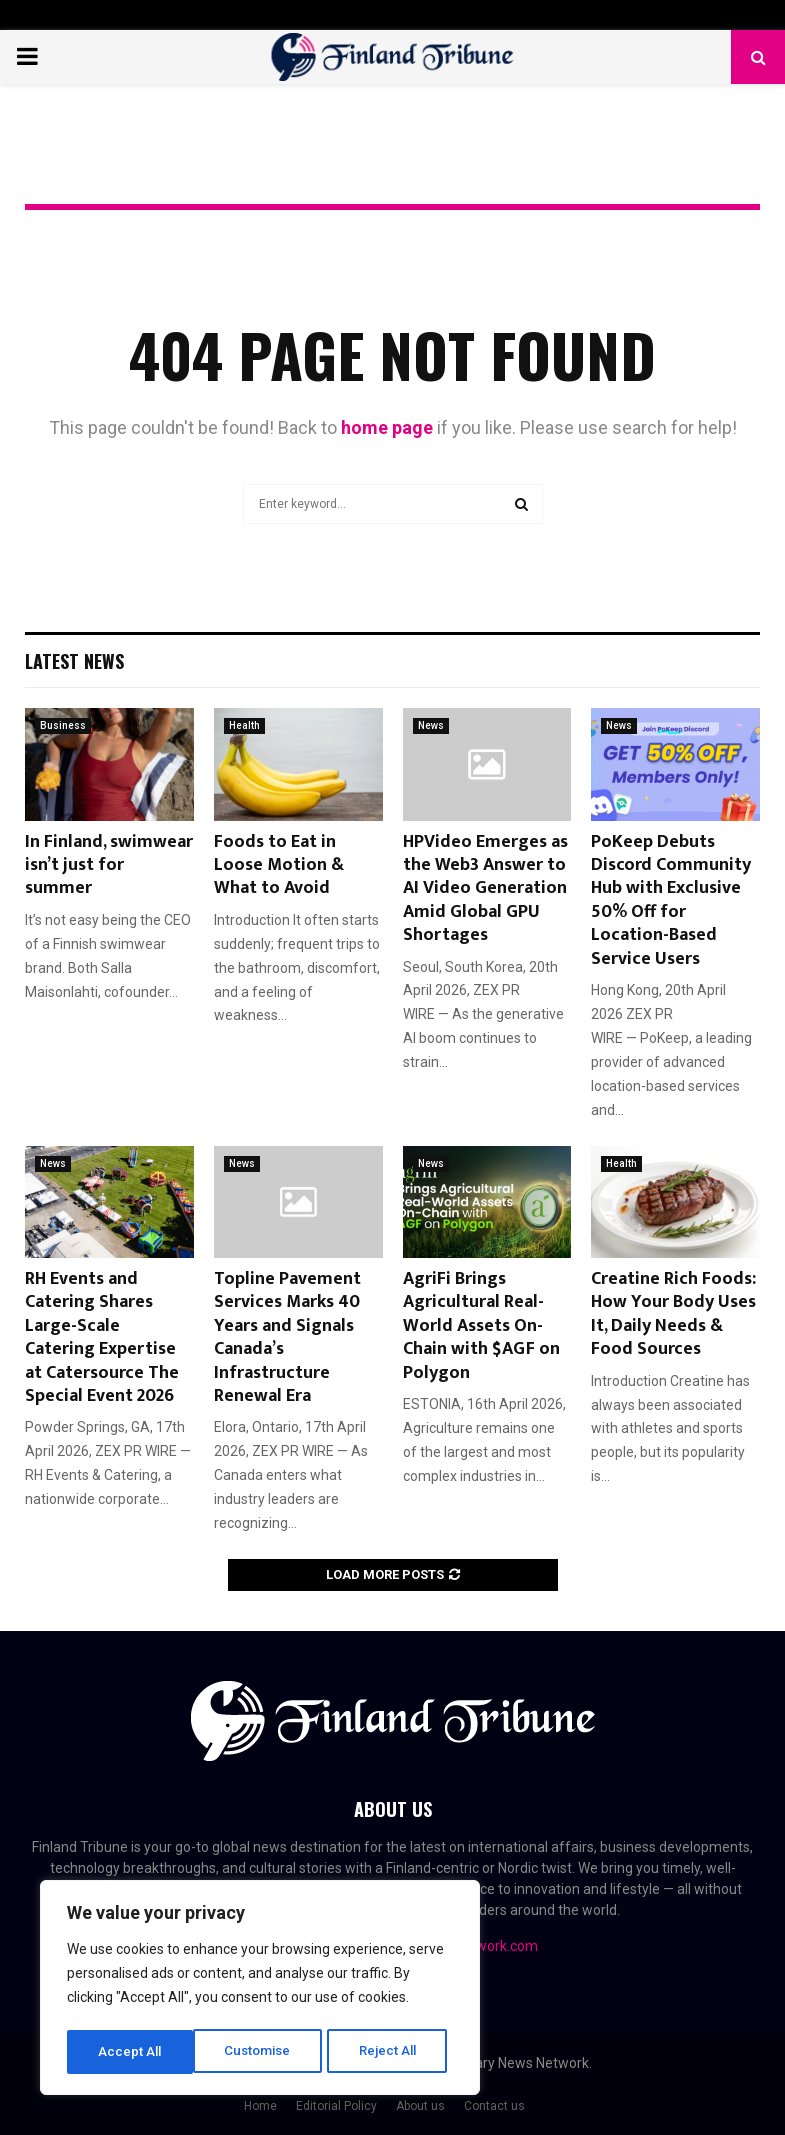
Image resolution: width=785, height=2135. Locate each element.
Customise (131, 2052)
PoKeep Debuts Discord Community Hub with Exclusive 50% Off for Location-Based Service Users (671, 900)
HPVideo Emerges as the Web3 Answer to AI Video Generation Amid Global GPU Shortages (485, 889)
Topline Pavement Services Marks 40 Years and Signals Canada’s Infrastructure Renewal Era (287, 1337)
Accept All (391, 2052)
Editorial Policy (336, 2106)
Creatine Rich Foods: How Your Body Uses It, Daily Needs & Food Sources (673, 1314)
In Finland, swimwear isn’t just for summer (109, 865)
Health (244, 725)
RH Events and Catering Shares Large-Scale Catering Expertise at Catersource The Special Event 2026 (102, 1337)
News (431, 725)
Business (63, 725)
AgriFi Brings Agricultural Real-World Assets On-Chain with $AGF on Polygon (481, 1326)
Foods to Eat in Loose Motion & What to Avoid (279, 865)
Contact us (494, 2106)
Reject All (263, 2052)
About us (420, 2106)
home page (387, 427)
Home (260, 2106)
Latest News (74, 661)
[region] (260, 1990)
